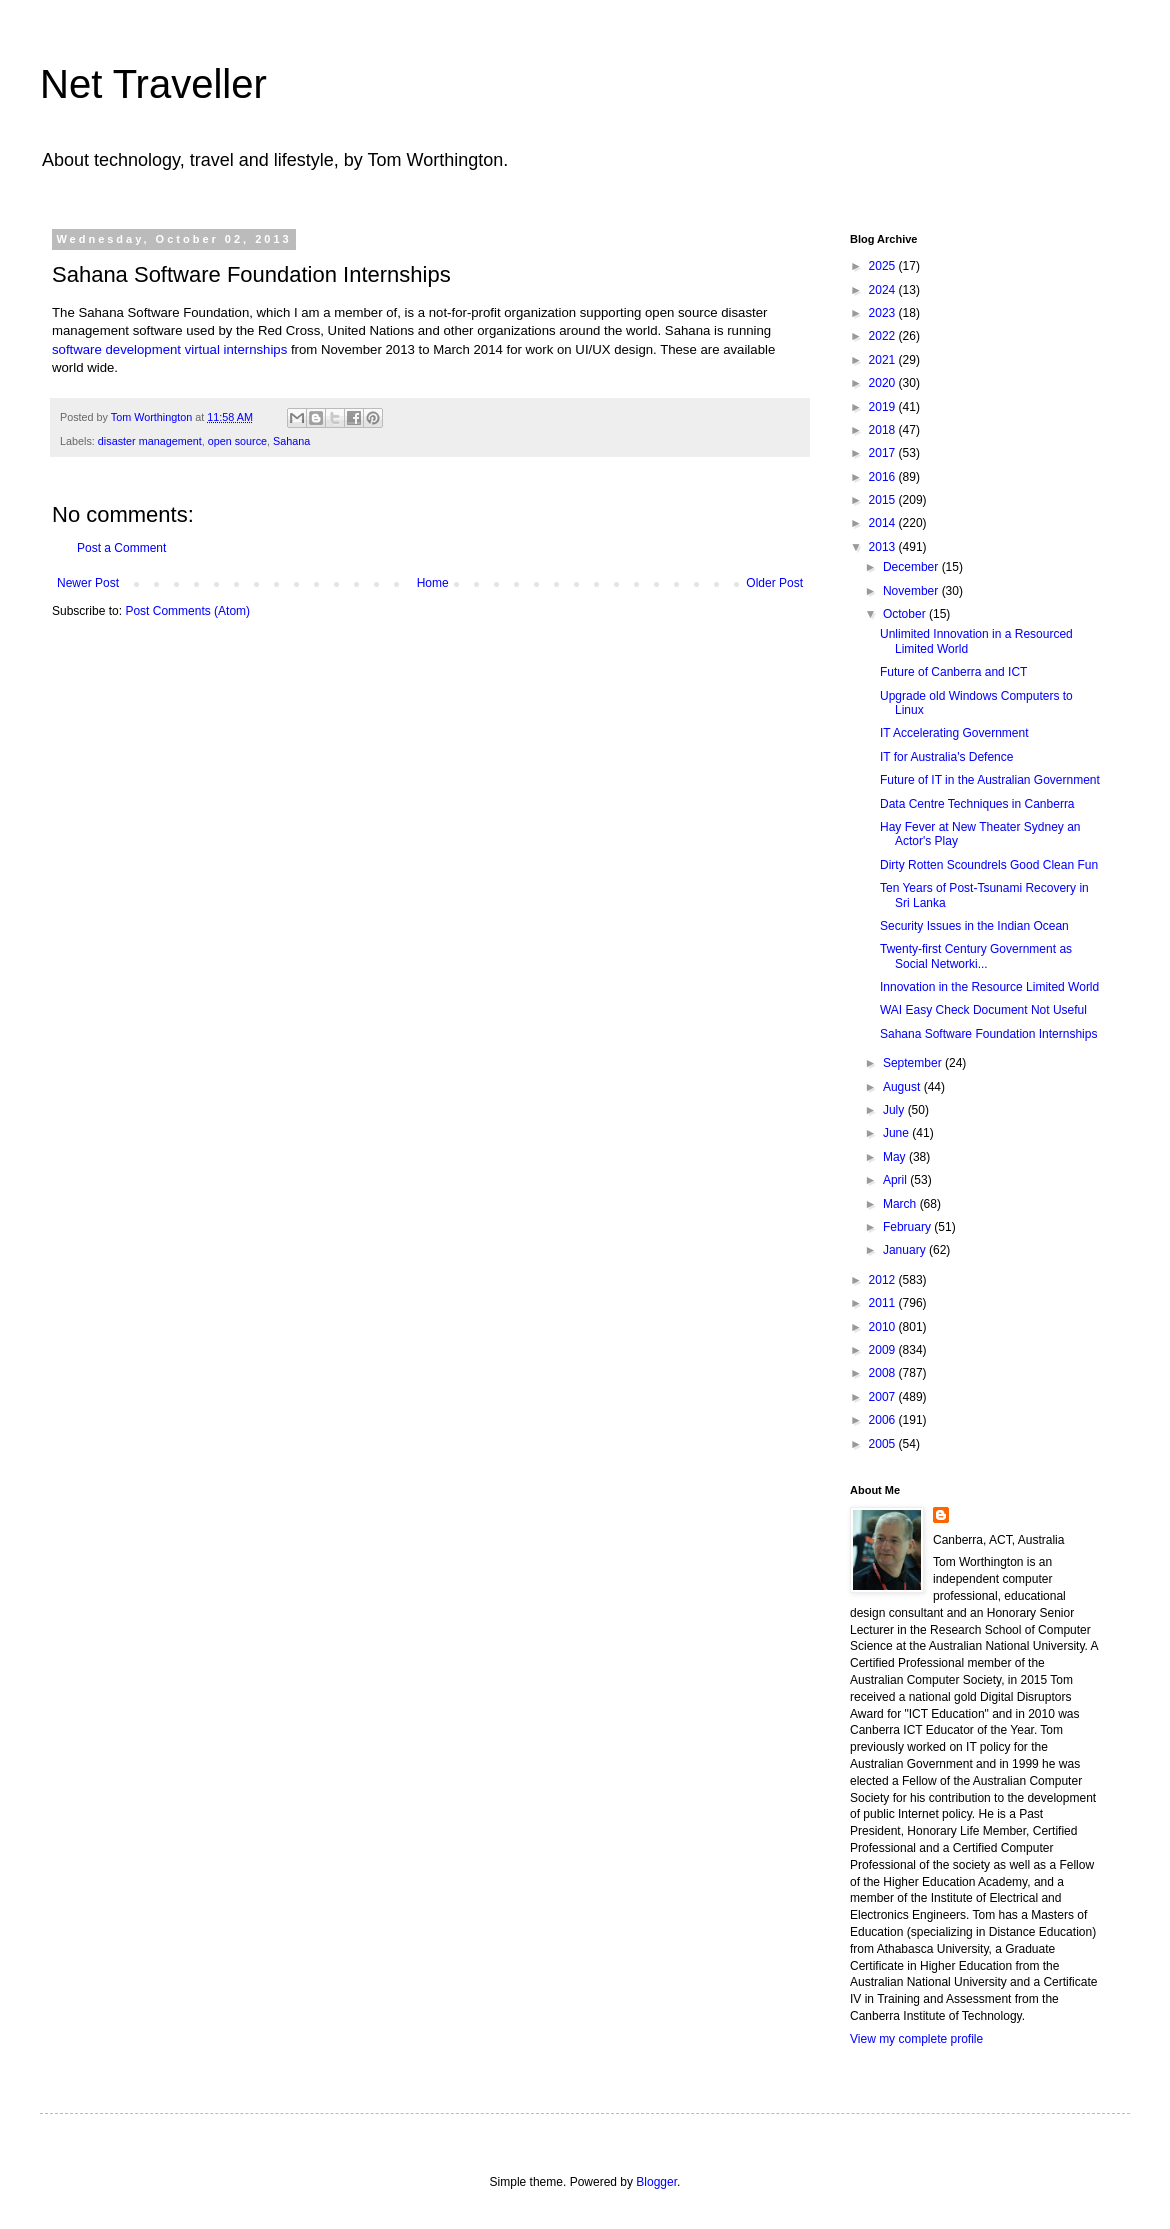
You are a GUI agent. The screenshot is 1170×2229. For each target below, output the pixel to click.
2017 (884, 453)
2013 (884, 547)
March (901, 1204)
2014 (884, 523)
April (896, 1180)
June (897, 1133)
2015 (884, 500)
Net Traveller (153, 84)
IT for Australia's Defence (946, 757)
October (906, 614)
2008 (884, 1373)
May (896, 1157)
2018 (884, 430)
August (903, 1087)
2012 (884, 1280)
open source (237, 441)
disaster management (150, 441)
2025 (884, 266)
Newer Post (88, 583)
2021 (884, 360)
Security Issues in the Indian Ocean (974, 926)
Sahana (291, 441)
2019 (884, 407)
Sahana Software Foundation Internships (988, 1034)
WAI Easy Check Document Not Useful (983, 1010)
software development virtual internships (169, 349)
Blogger (656, 2182)
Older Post (774, 583)
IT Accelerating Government (954, 733)
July (895, 1110)
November (912, 591)
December (912, 567)
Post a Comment (121, 548)
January (906, 1250)
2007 (884, 1397)
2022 (884, 336)
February (908, 1227)
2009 (884, 1350)
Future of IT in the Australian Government (990, 780)
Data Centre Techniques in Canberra (977, 804)
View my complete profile (916, 2039)
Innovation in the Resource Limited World (989, 987)
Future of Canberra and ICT (953, 672)
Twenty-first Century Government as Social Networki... (976, 956)
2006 (884, 1420)
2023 (884, 313)
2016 (884, 477)
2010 (884, 1327)
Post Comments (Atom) (187, 611)
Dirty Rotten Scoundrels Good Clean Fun (989, 865)
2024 (884, 290)
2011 (884, 1303)
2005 (884, 1444)
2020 (884, 383)
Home (433, 583)
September (914, 1063)
